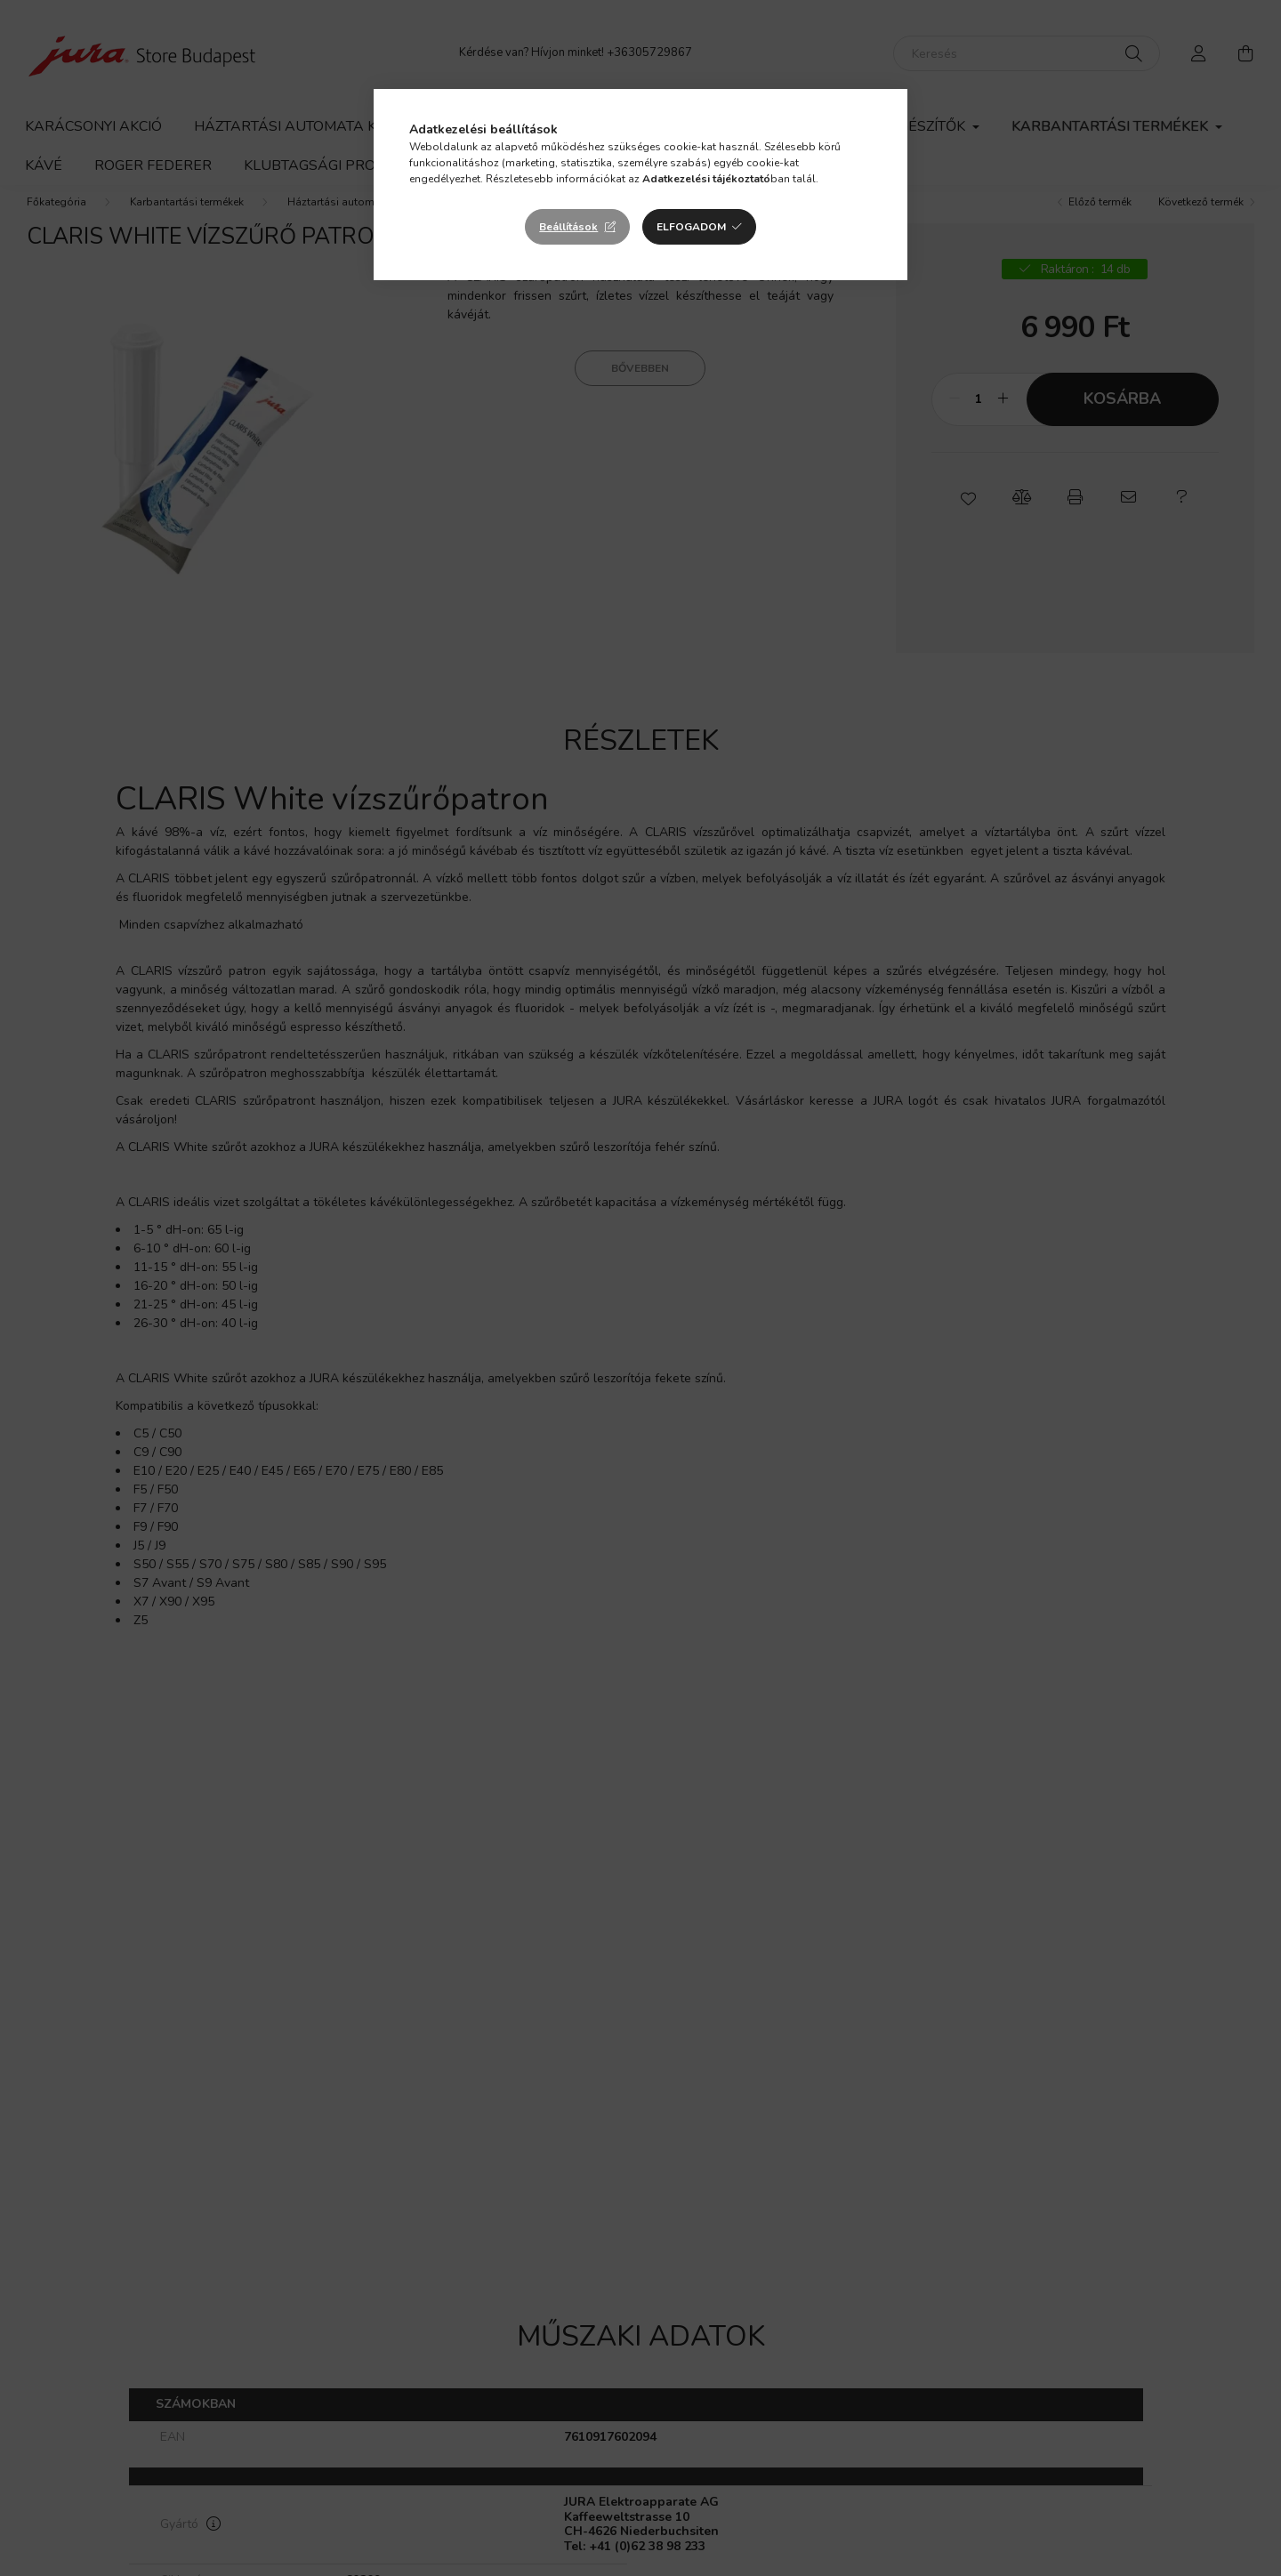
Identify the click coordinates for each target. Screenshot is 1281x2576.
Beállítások (568, 227)
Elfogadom (691, 227)
